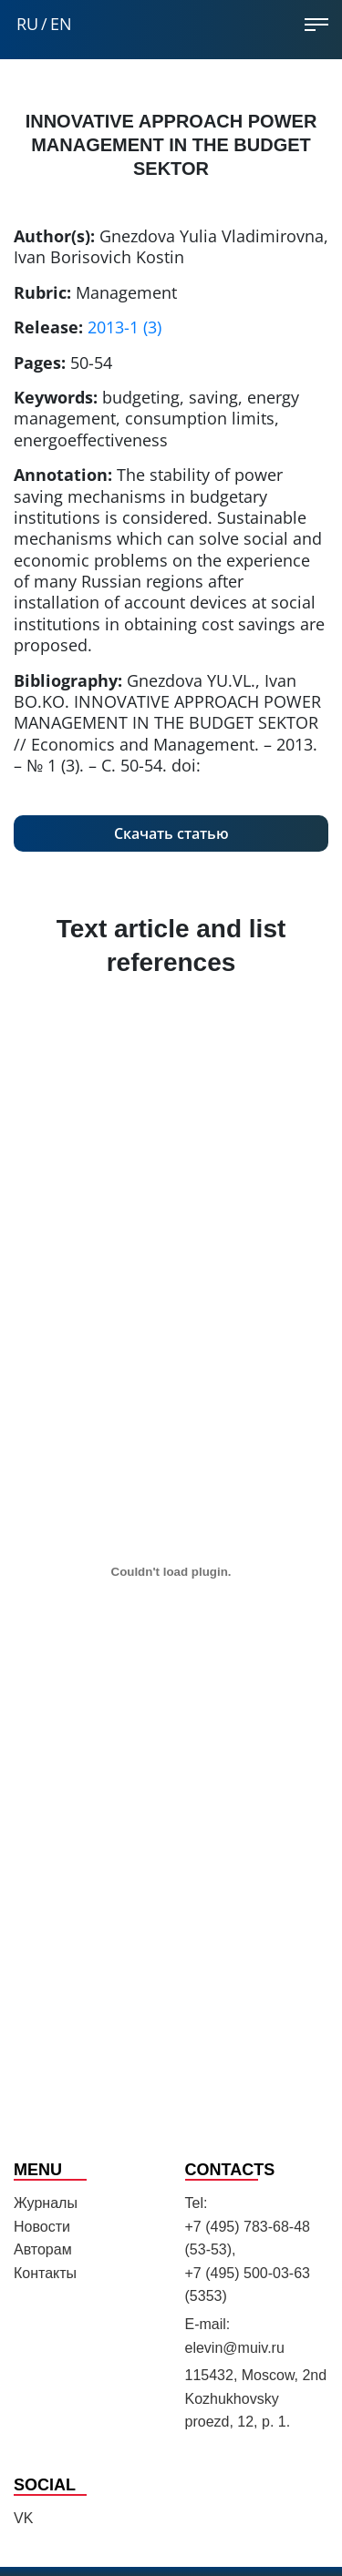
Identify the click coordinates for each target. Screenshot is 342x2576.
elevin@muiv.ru (235, 2348)
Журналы (46, 2203)
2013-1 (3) (124, 327)
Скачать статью (171, 833)
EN (61, 24)
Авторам (43, 2249)
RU (27, 24)
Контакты (45, 2273)
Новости (42, 2226)
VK (23, 2518)
